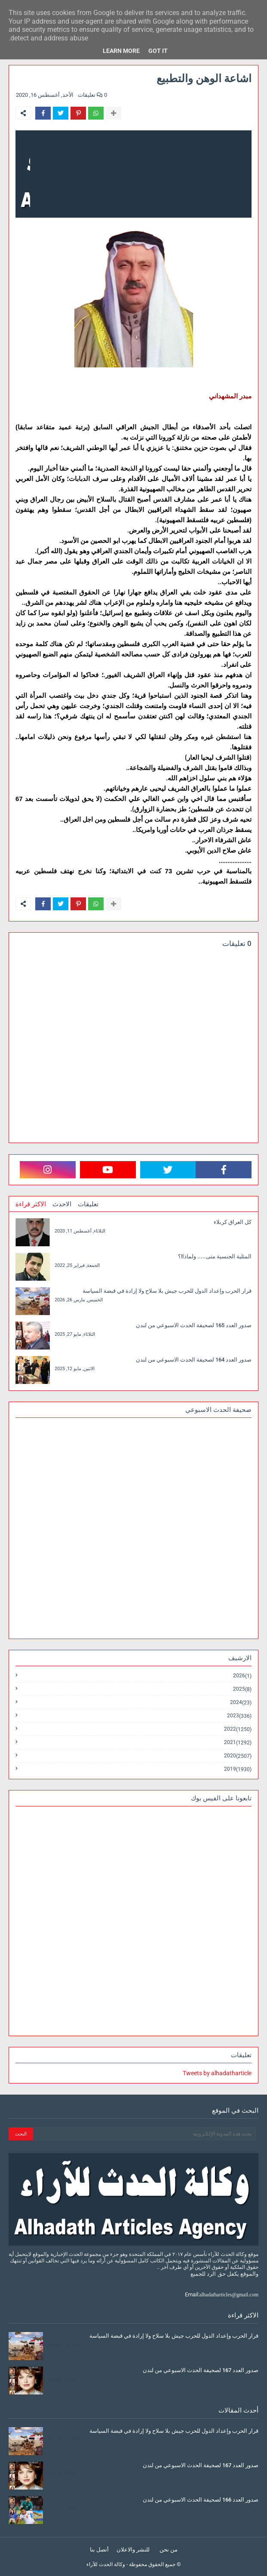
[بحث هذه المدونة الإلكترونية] (144, 2133)
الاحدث (61, 1204)
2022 (238, 1729)
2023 (239, 1716)
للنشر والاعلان (133, 2549)
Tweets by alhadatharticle (217, 2073)
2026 (242, 1676)
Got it (158, 50)
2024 (241, 1702)
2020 (238, 1756)
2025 (242, 1689)
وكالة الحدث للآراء (105, 2564)
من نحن (169, 2549)
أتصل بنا (99, 2549)
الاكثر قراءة (30, 1204)
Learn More (121, 50)
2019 (238, 1769)
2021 (238, 1742)
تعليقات (88, 1204)
